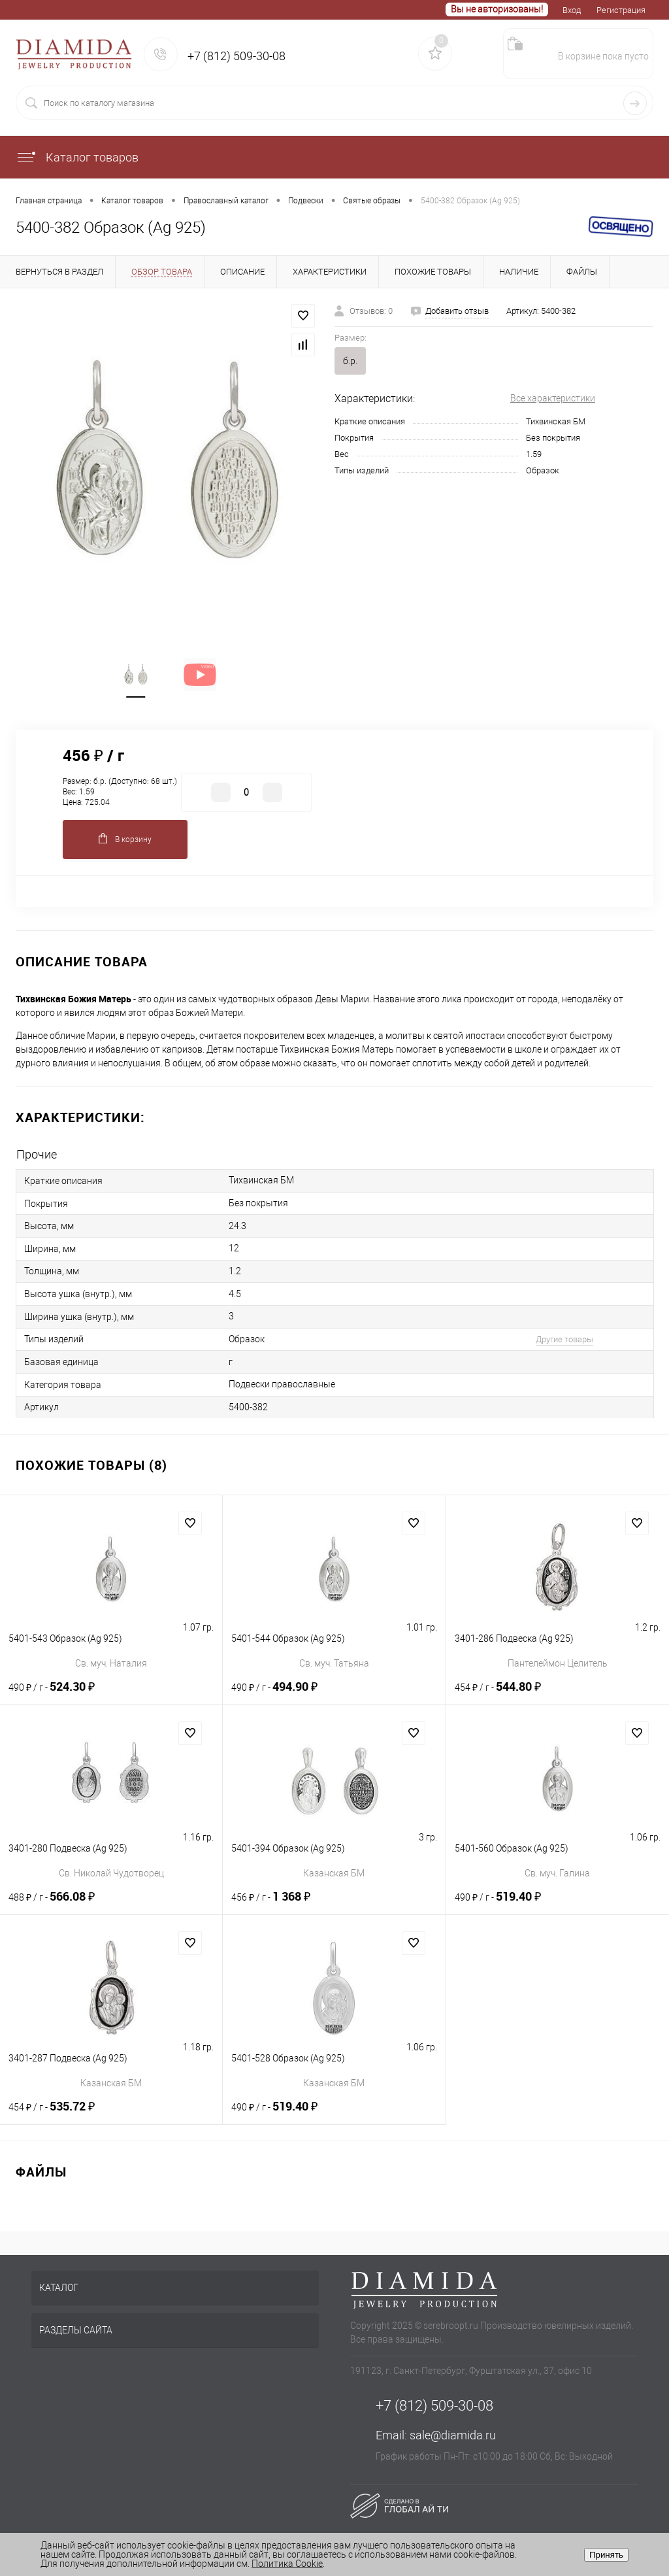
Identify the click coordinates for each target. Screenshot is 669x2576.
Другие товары (560, 1341)
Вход (572, 10)
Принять (606, 2555)
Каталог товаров (77, 157)
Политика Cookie (287, 2563)
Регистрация (620, 10)
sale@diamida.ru (453, 2437)
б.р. (350, 361)
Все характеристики (552, 398)
